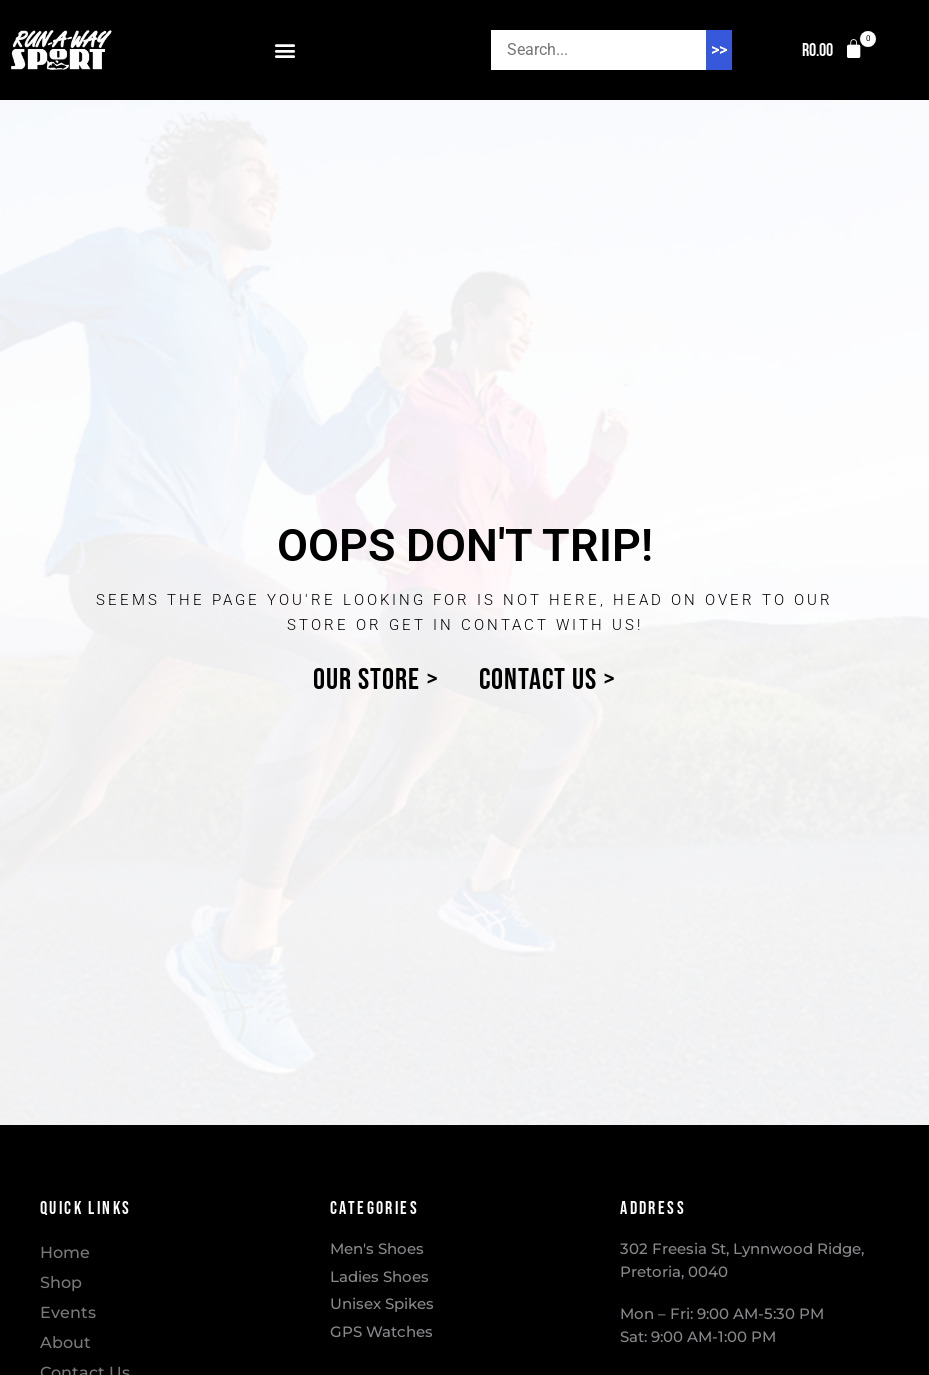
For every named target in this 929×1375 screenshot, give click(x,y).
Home (65, 1252)
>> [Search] (719, 49)
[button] (285, 50)
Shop (61, 1282)
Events (68, 1312)
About (65, 1342)
